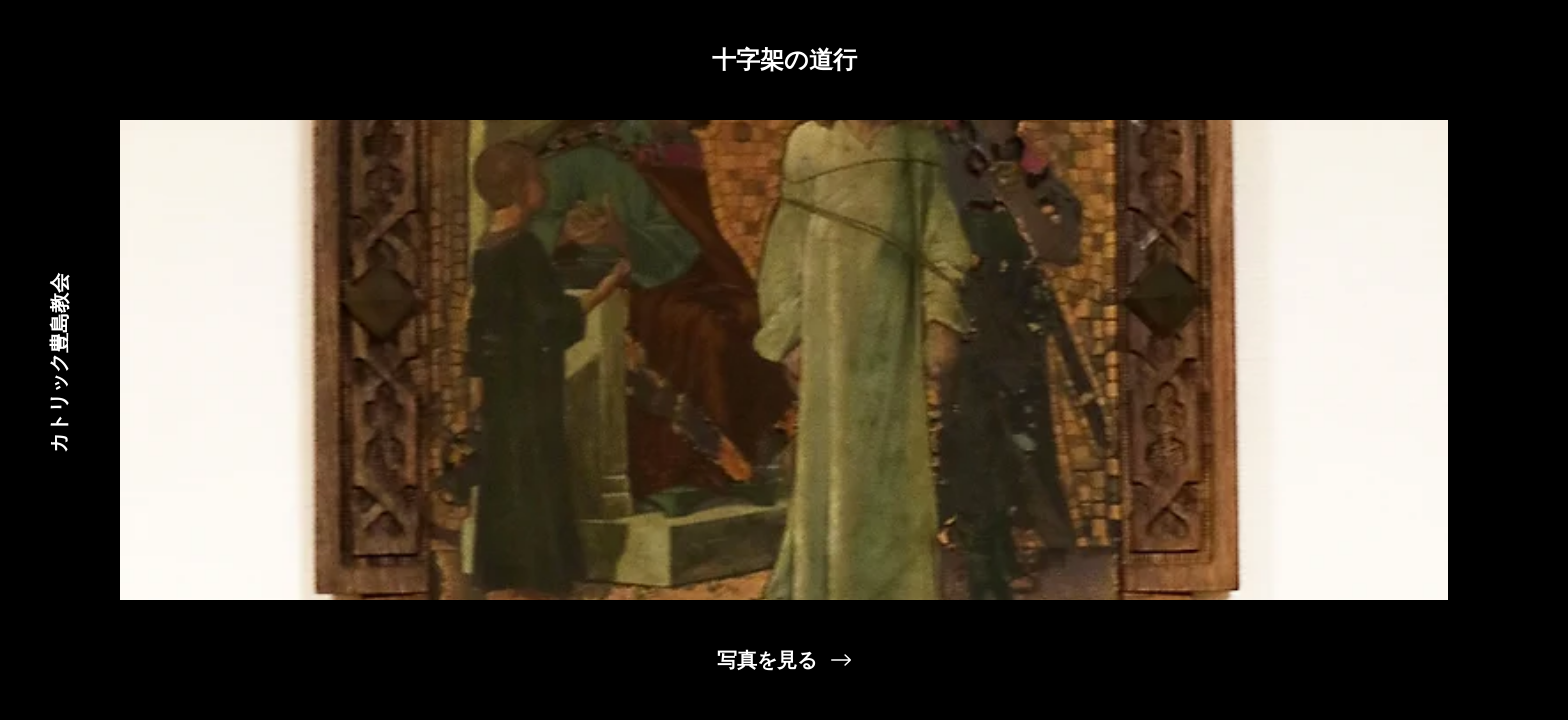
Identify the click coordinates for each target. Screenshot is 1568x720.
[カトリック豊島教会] (58, 360)
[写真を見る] (783, 660)
